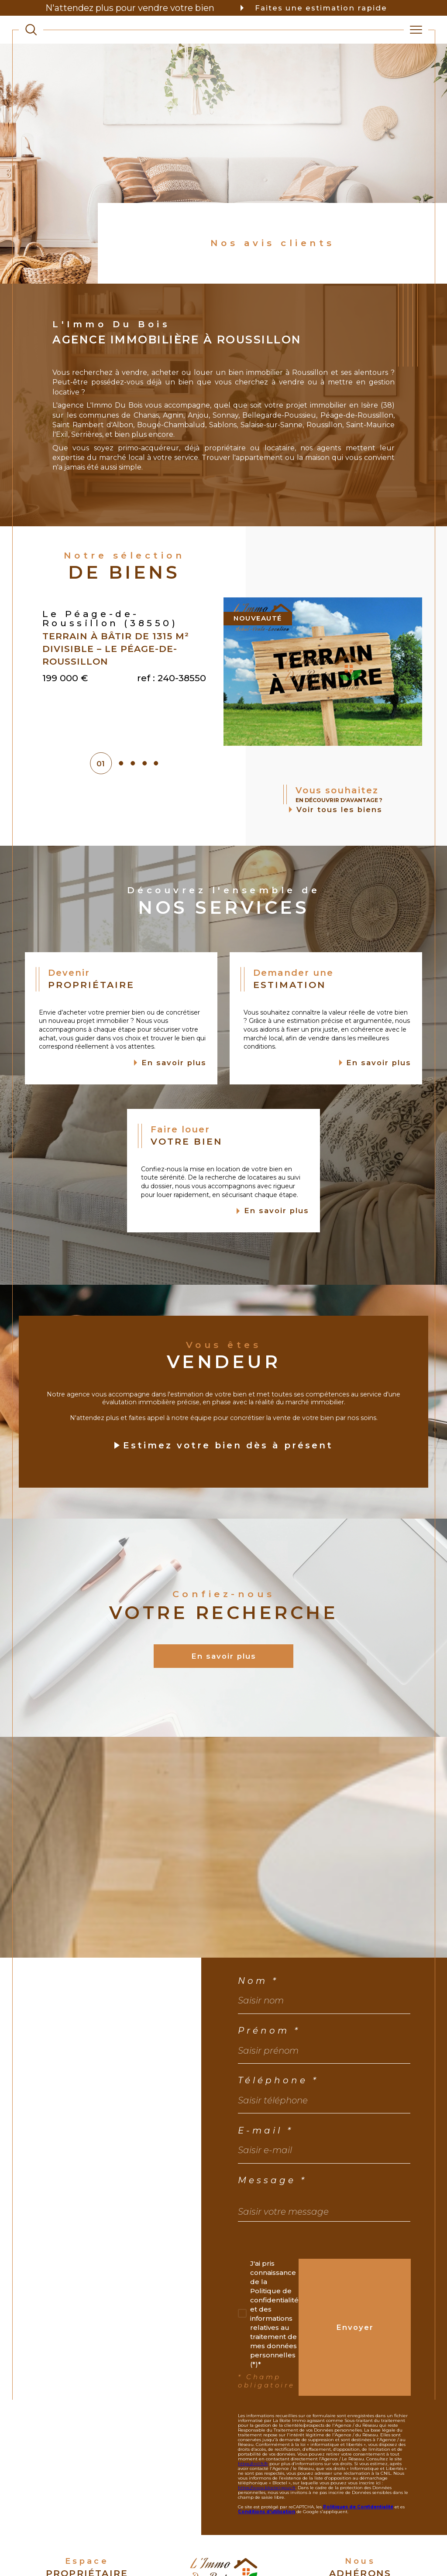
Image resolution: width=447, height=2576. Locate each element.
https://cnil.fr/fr (253, 2504)
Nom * (258, 2021)
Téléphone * (278, 2121)
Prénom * (269, 2072)
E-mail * (265, 2171)
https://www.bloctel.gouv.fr (267, 2528)
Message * (272, 2221)
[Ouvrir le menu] (416, 30)
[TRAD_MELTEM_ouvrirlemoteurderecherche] (31, 30)
